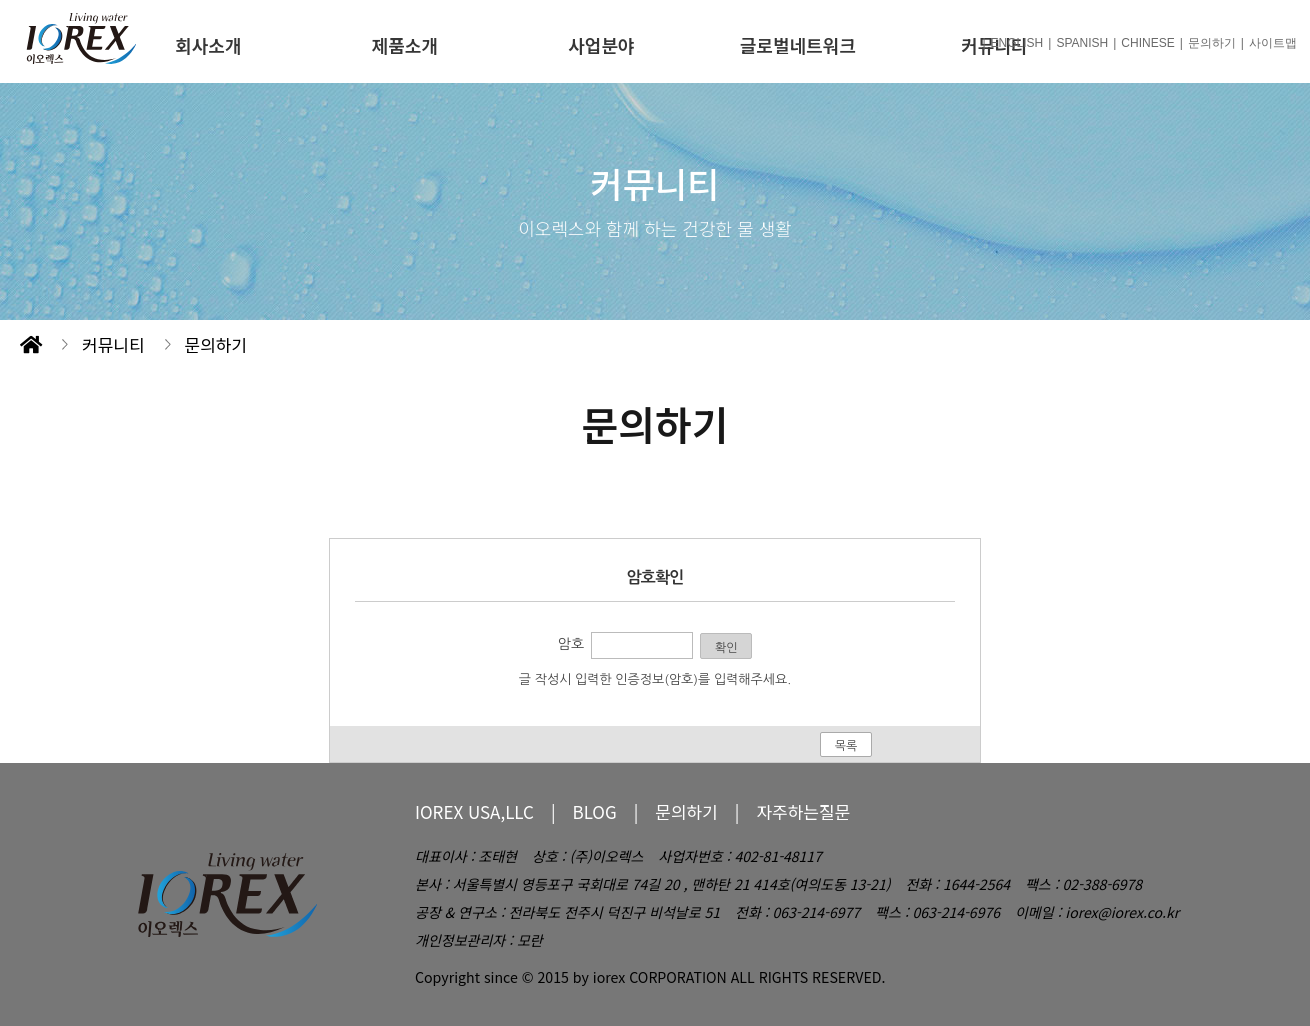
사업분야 (601, 45)
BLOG (595, 811)
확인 (726, 648)
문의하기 (1212, 43)
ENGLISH (1017, 43)
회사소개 (208, 45)
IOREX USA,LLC (474, 811)
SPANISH (1082, 43)
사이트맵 (1273, 43)
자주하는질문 (803, 811)
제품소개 (405, 45)
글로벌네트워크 (798, 45)
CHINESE (1147, 43)
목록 (846, 746)
